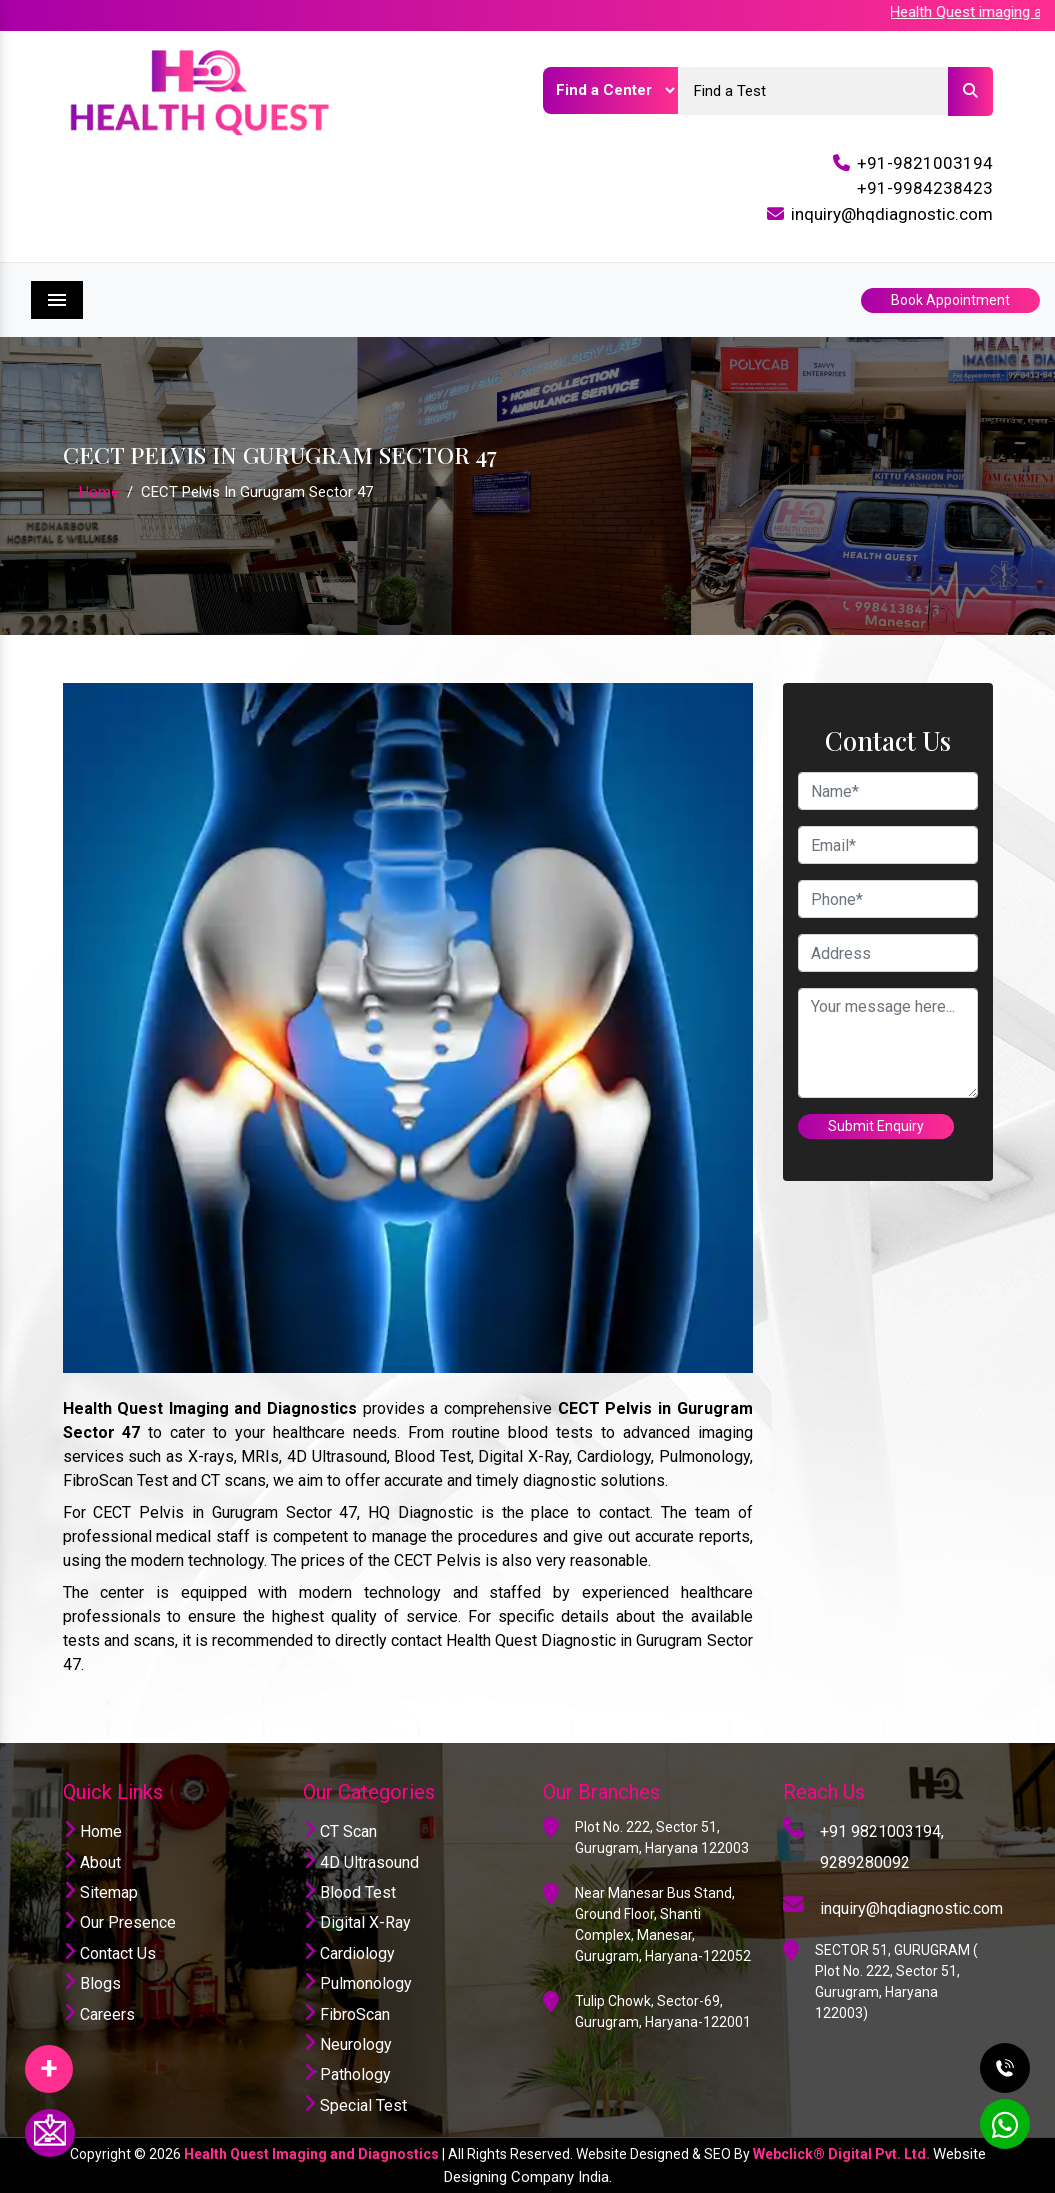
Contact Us (109, 1953)
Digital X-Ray (357, 1922)
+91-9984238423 (925, 188)
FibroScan (346, 2014)
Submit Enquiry (876, 1126)
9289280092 (865, 1862)
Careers (99, 2014)
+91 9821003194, (882, 1831)
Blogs (92, 1983)
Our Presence (119, 1922)
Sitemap (100, 1892)
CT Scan (340, 1831)
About (92, 1862)
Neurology (347, 2044)
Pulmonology (357, 1983)
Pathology (347, 2074)
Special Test (355, 2105)
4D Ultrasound (361, 1862)
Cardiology (349, 1953)
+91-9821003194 (925, 163)
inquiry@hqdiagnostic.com (892, 214)
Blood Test (349, 1892)
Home (99, 492)
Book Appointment (950, 300)
